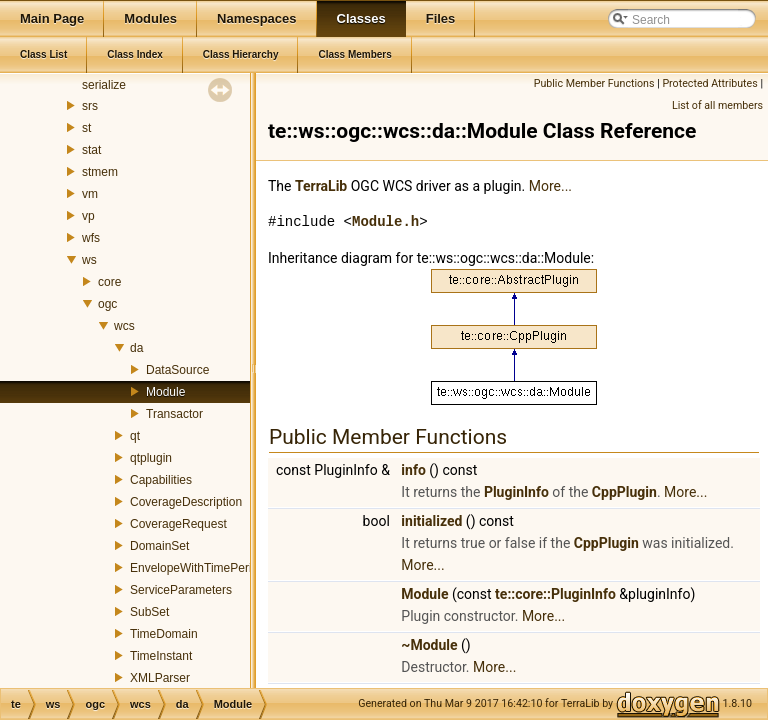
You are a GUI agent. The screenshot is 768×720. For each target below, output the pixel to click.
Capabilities (161, 480)
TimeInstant (161, 656)
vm (90, 194)
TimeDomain (164, 634)
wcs (124, 326)
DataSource (177, 370)
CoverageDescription (186, 502)
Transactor (174, 414)
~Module (429, 645)
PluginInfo (516, 492)
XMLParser (160, 678)
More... (550, 186)
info (413, 470)
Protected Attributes (709, 83)
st (86, 128)
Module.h (385, 221)
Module (165, 392)
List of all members (717, 105)
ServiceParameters (181, 590)
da (136, 348)
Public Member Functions (594, 83)
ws (89, 260)
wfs (91, 238)
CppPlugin (624, 492)
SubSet (149, 612)
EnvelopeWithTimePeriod (197, 568)
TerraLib (321, 186)
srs (90, 106)
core (109, 282)
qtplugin (151, 458)
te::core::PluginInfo (555, 594)
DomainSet (159, 546)
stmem (100, 172)
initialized (431, 521)
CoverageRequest (178, 524)
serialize (104, 85)
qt (135, 436)
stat (91, 150)
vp (88, 216)
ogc (107, 304)
